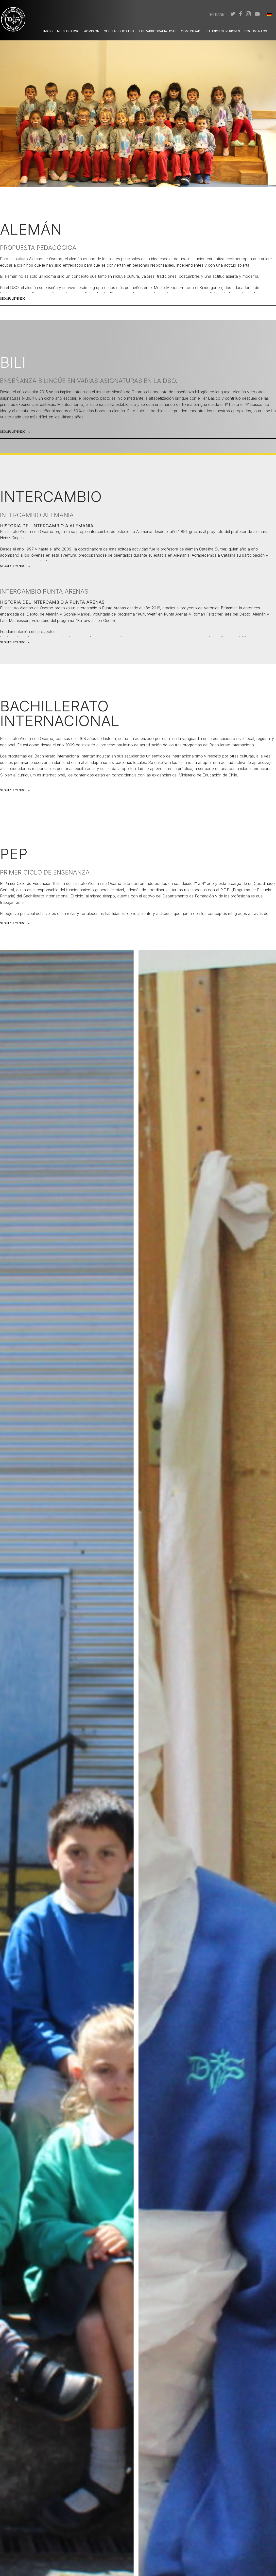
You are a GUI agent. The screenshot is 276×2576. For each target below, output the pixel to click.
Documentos (255, 31)
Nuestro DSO (68, 31)
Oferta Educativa (119, 31)
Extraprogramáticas (157, 31)
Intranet (217, 14)
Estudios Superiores (222, 31)
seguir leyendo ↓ (15, 298)
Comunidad (190, 31)
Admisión (91, 31)
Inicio (48, 31)
